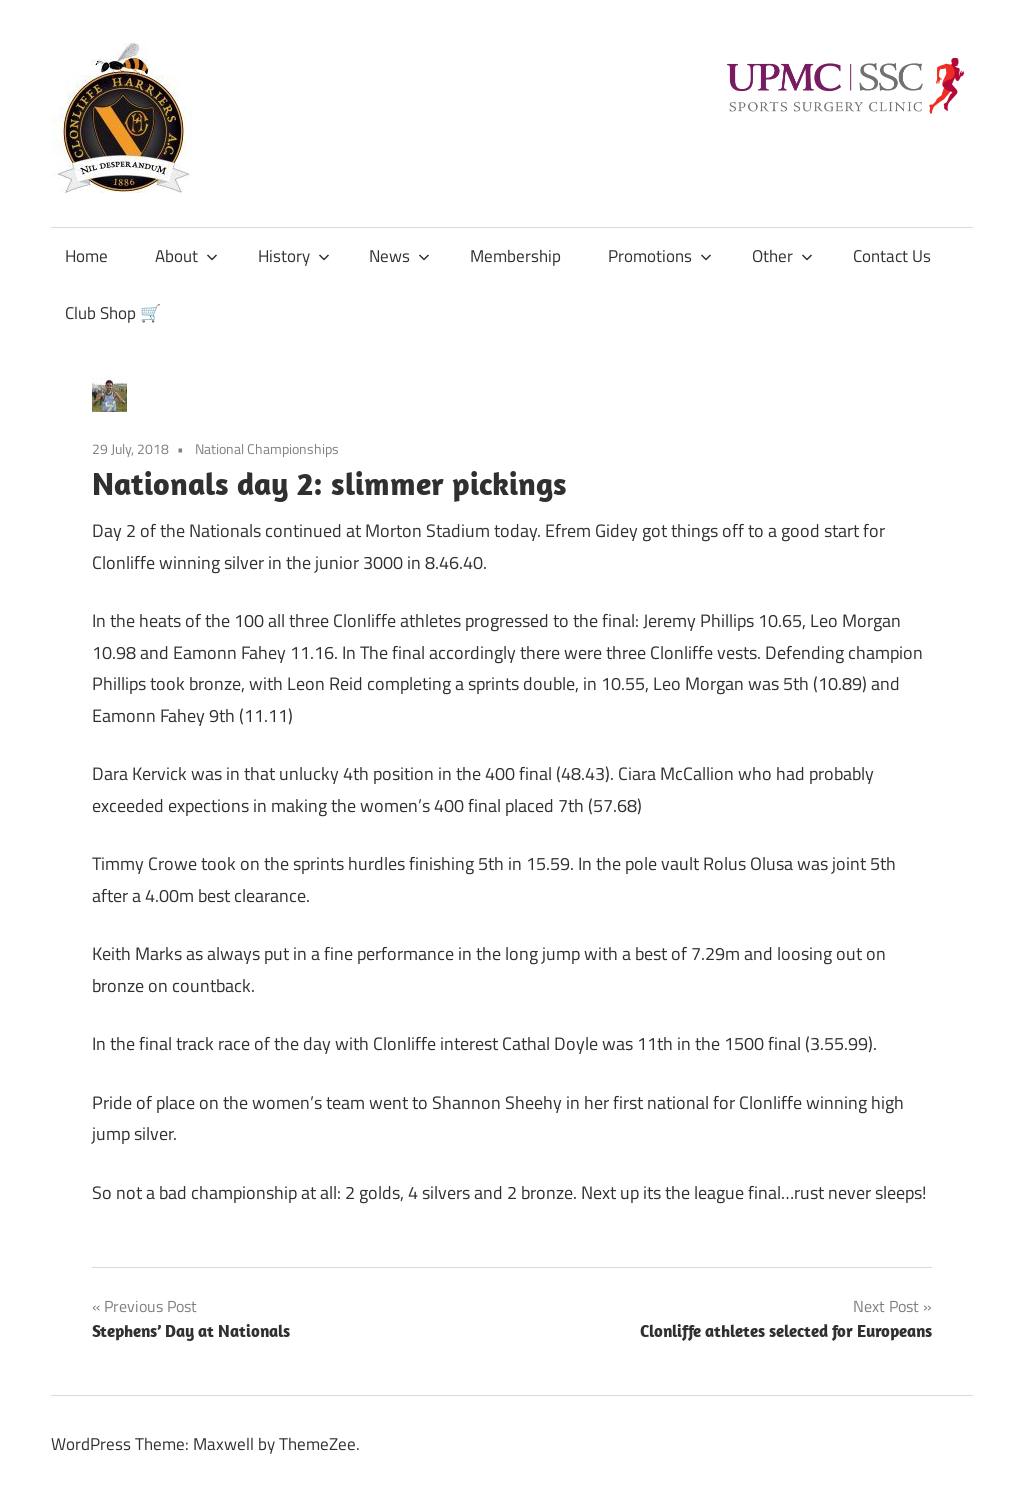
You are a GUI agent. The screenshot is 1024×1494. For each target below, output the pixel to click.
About (186, 256)
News (399, 256)
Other (782, 256)
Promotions (660, 256)
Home (86, 256)
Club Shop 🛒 (113, 313)
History (294, 256)
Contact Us (892, 256)
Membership (515, 256)
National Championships (267, 448)
